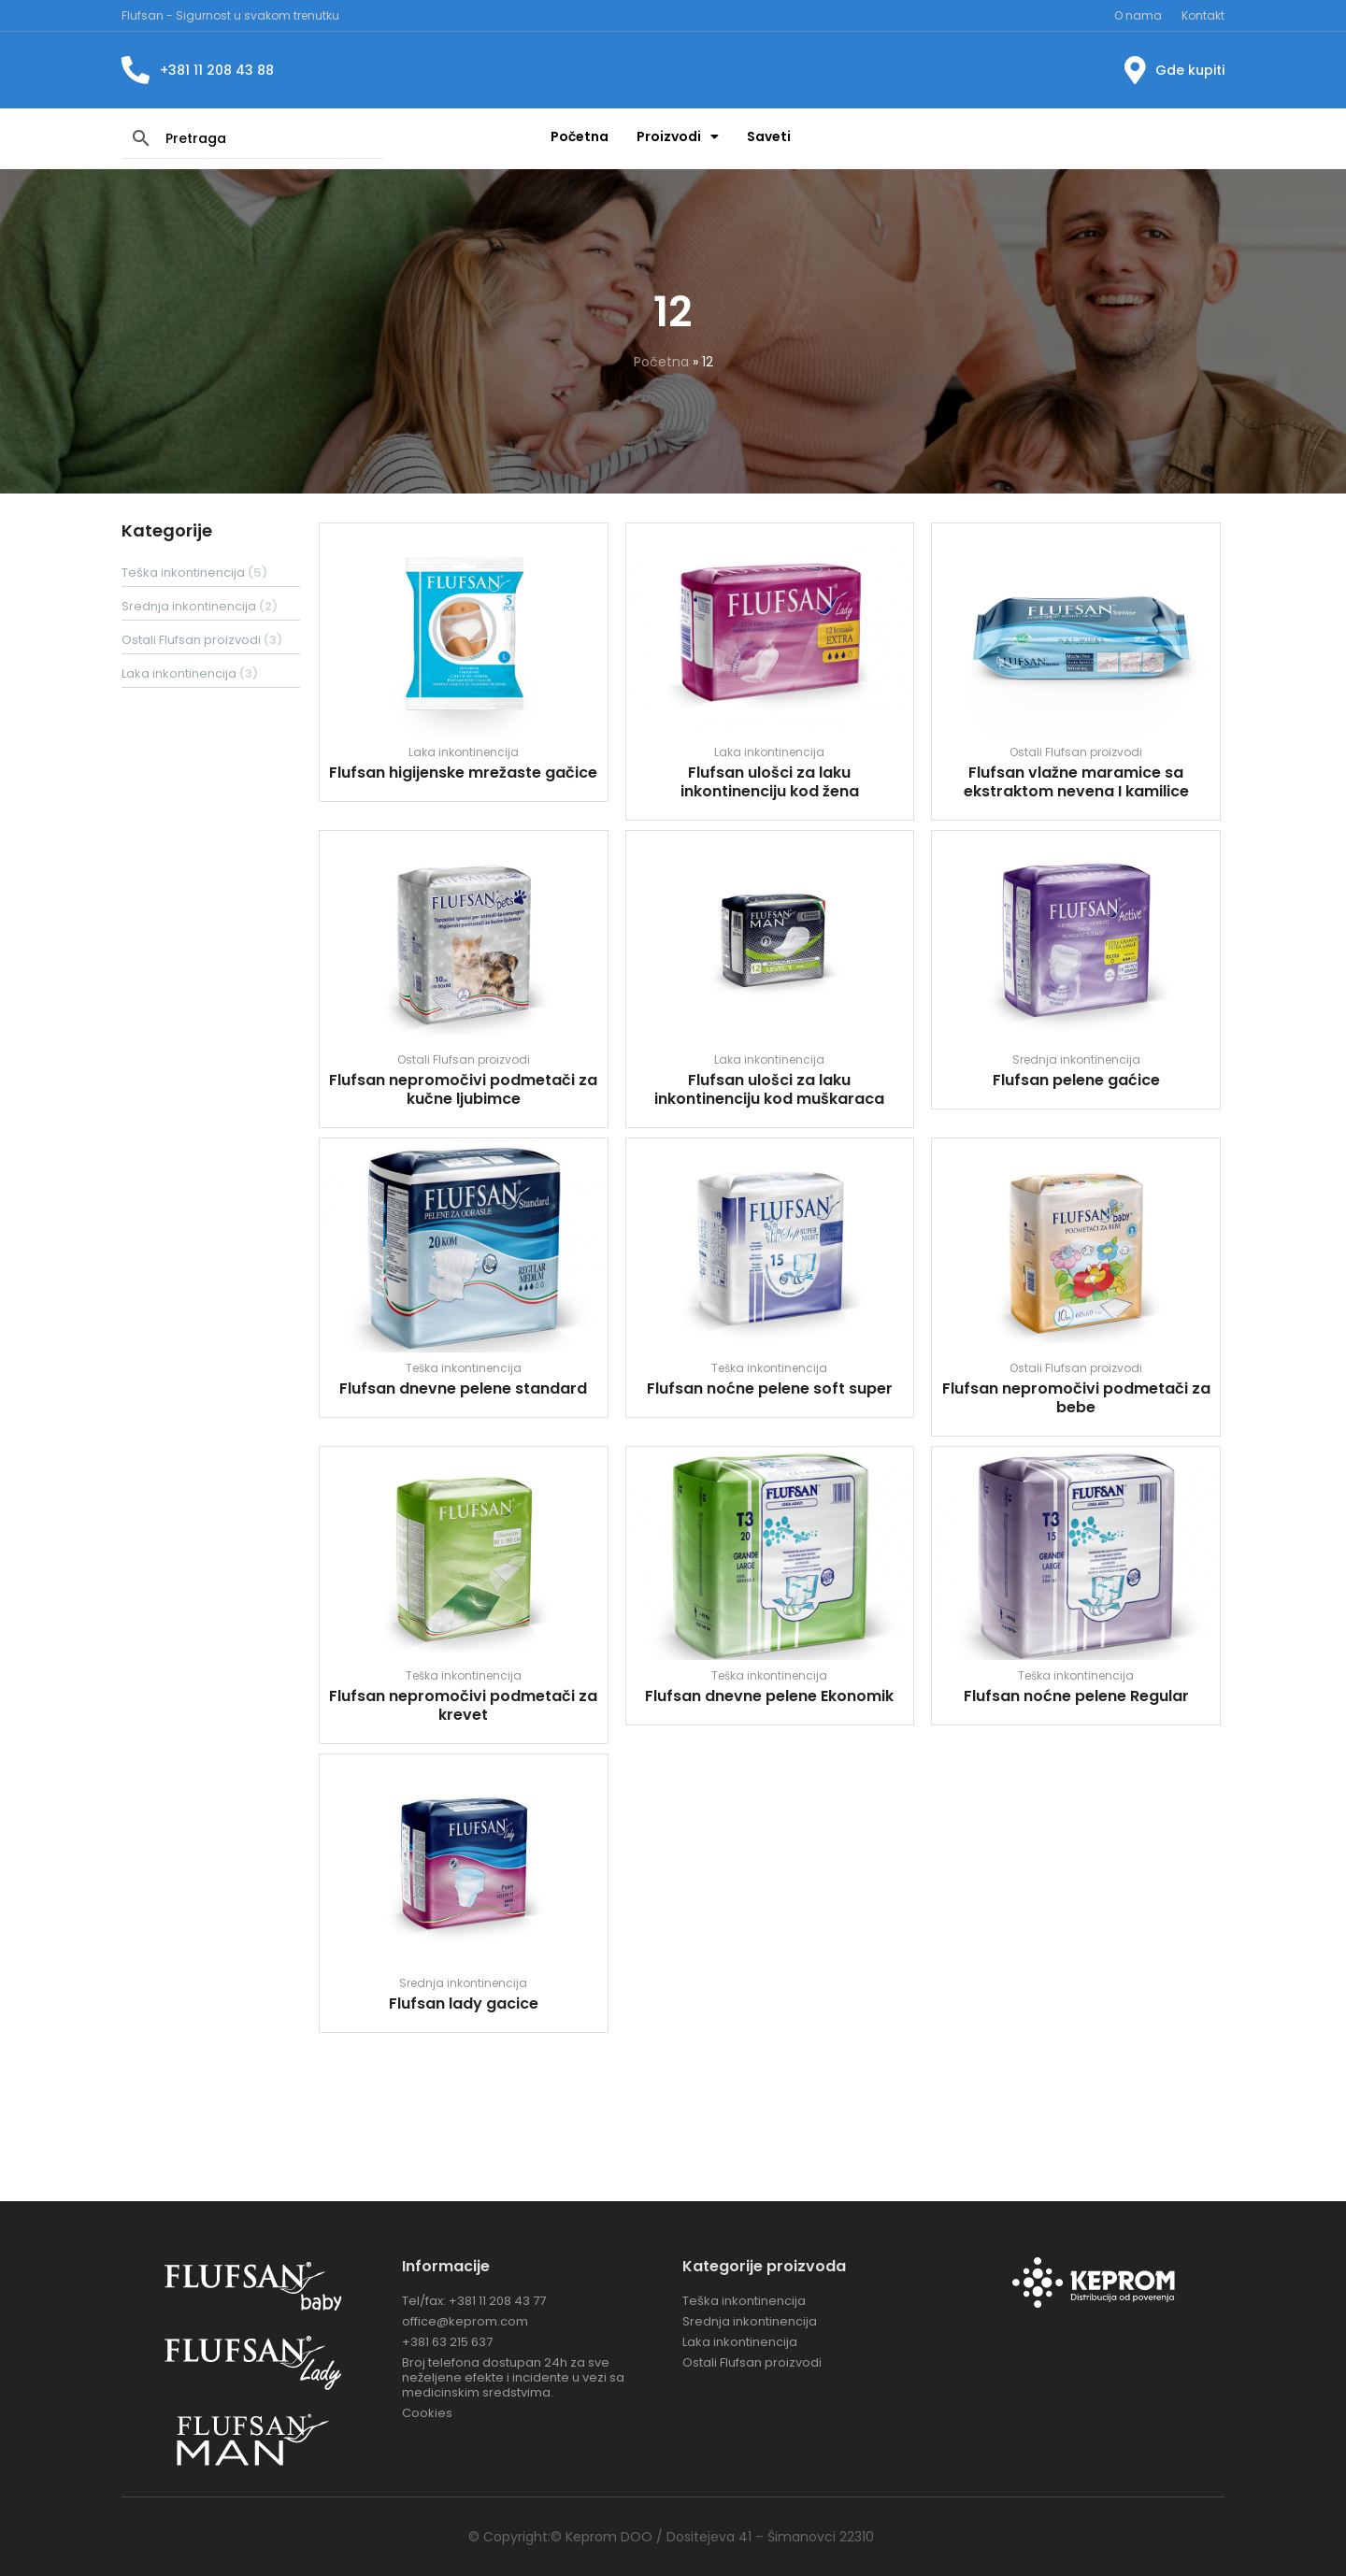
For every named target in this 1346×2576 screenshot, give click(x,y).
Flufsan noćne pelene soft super (770, 1388)
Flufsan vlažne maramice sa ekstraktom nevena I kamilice (1076, 782)
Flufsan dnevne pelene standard (463, 1388)
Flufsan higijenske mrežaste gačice (463, 772)
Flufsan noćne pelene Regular (1076, 1696)
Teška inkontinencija (464, 1368)
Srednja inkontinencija (1076, 1059)
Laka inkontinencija (463, 752)
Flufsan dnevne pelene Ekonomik (769, 1696)
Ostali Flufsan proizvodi (1076, 752)
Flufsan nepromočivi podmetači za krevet (463, 1705)
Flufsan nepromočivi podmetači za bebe (1076, 1398)
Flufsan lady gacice (463, 2003)
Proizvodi (678, 136)
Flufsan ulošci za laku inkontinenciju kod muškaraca (769, 1089)
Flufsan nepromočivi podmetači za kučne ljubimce (463, 1089)
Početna (580, 136)
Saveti (769, 136)
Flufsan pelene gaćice (1076, 1080)
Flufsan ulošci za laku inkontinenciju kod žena (769, 782)
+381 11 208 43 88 (217, 70)
